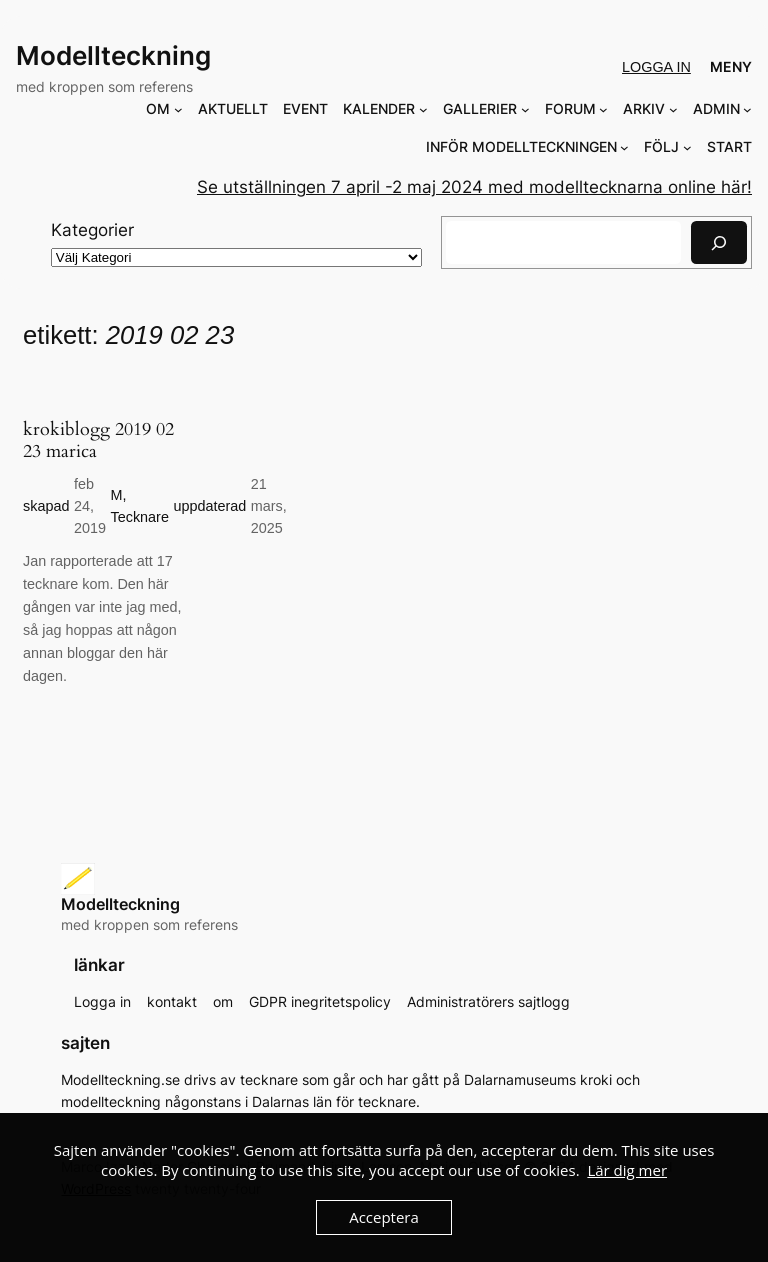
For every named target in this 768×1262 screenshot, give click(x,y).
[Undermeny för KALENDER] (423, 109)
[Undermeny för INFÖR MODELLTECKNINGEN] (624, 147)
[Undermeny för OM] (178, 109)
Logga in (656, 67)
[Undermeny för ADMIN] (747, 109)
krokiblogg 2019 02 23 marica (98, 441)
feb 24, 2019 (90, 506)
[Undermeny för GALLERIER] (525, 109)
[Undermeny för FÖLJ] (687, 147)
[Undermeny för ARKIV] (673, 109)
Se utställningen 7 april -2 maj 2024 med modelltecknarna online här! (474, 187)
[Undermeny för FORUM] (603, 109)
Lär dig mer (627, 1170)
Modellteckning (113, 55)
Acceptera (384, 1217)
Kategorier (92, 230)
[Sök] (719, 242)
